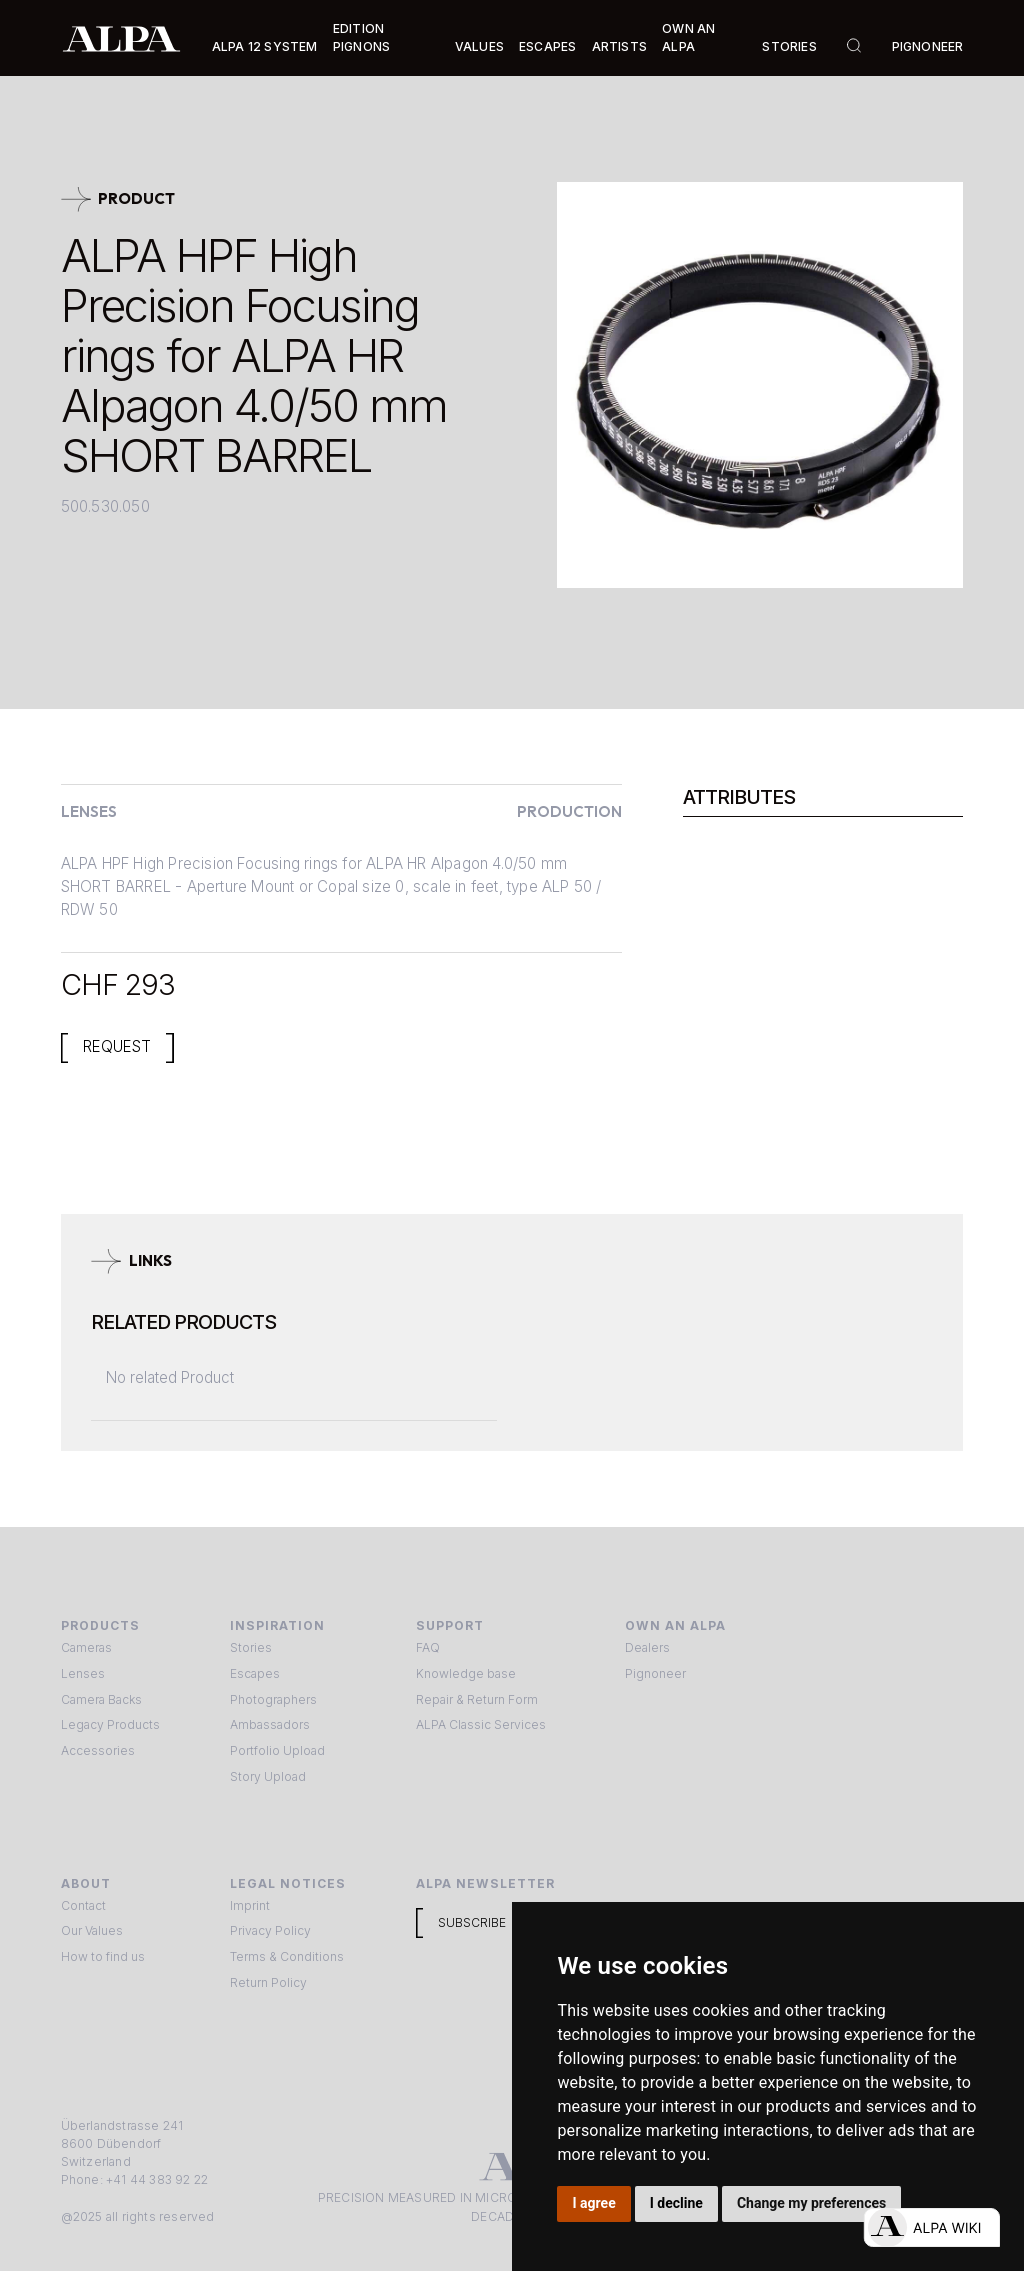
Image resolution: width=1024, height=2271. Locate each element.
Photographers (273, 1699)
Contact (83, 1905)
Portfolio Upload (277, 1750)
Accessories (98, 1750)
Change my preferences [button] (811, 2203)
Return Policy (268, 1982)
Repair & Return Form (477, 1699)
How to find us (103, 1956)
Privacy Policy (270, 1930)
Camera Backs (101, 1699)
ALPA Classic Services (481, 1724)
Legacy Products (110, 1724)
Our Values (92, 1930)
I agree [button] (594, 2203)
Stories (789, 46)
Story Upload (268, 1776)
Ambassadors (270, 1724)
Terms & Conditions (287, 1956)
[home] (121, 38)
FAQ (428, 1647)
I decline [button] (676, 2203)
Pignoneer (928, 46)
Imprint (250, 1905)
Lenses (83, 1673)
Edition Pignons (361, 37)
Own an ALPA (688, 37)
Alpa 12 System (265, 46)
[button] (265, 47)
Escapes (255, 1673)
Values (479, 46)
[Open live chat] (931, 2227)
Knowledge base (466, 1673)
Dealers (647, 1647)
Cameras (86, 1647)
